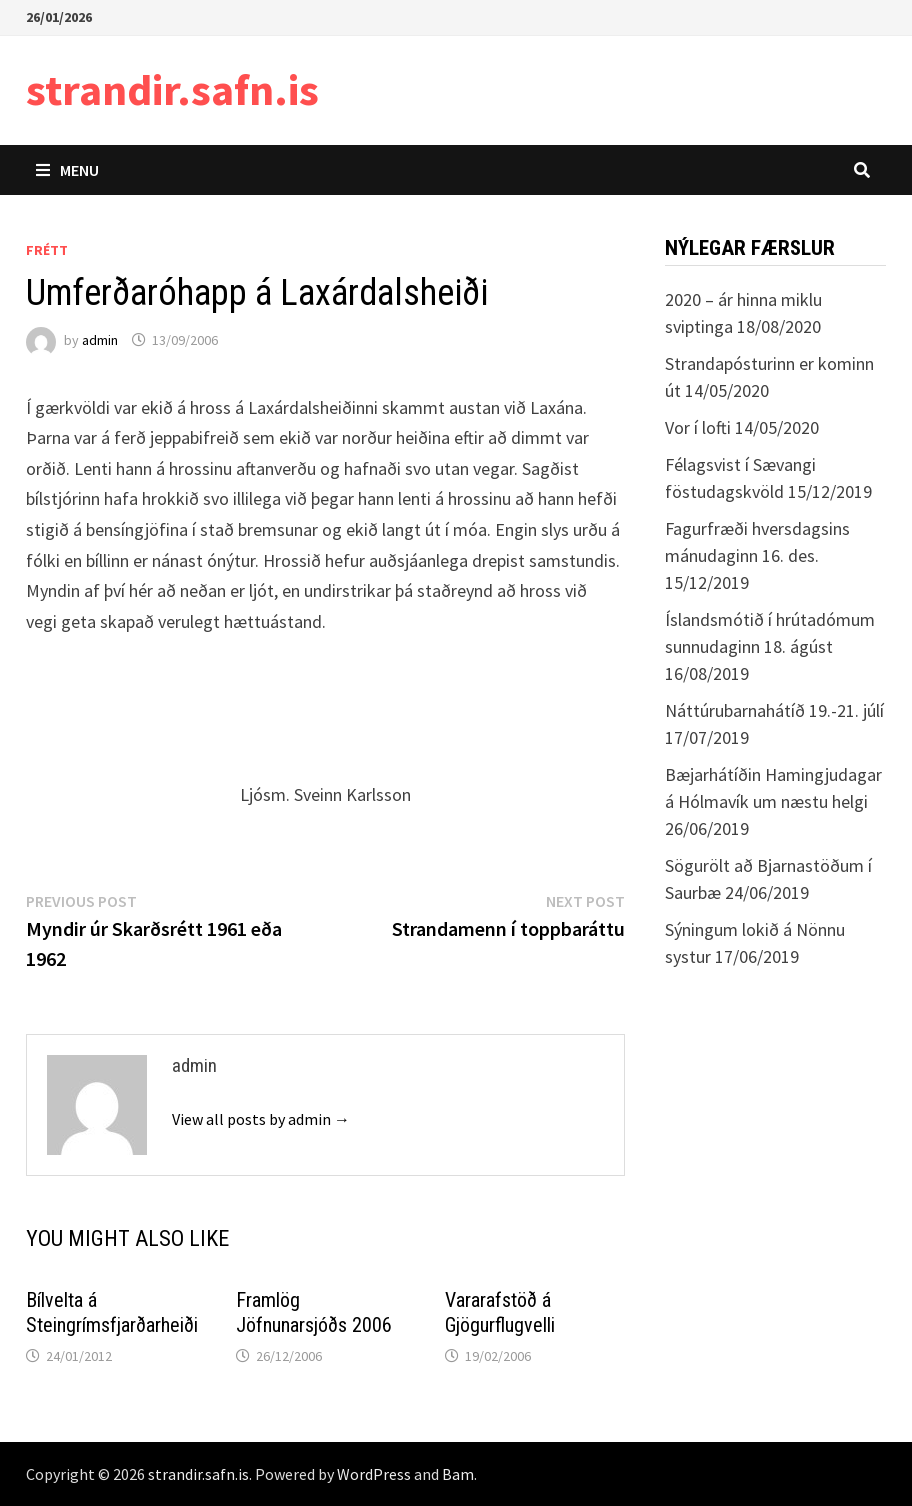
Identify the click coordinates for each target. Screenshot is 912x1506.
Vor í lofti (698, 427)
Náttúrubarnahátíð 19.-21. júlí (774, 710)
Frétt (47, 250)
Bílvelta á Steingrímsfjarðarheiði (112, 1312)
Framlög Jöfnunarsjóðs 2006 (314, 1312)
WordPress (374, 1474)
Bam (458, 1474)
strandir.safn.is (172, 89)
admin (100, 340)
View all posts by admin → (261, 1119)
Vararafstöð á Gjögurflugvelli (500, 1312)
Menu (67, 170)
